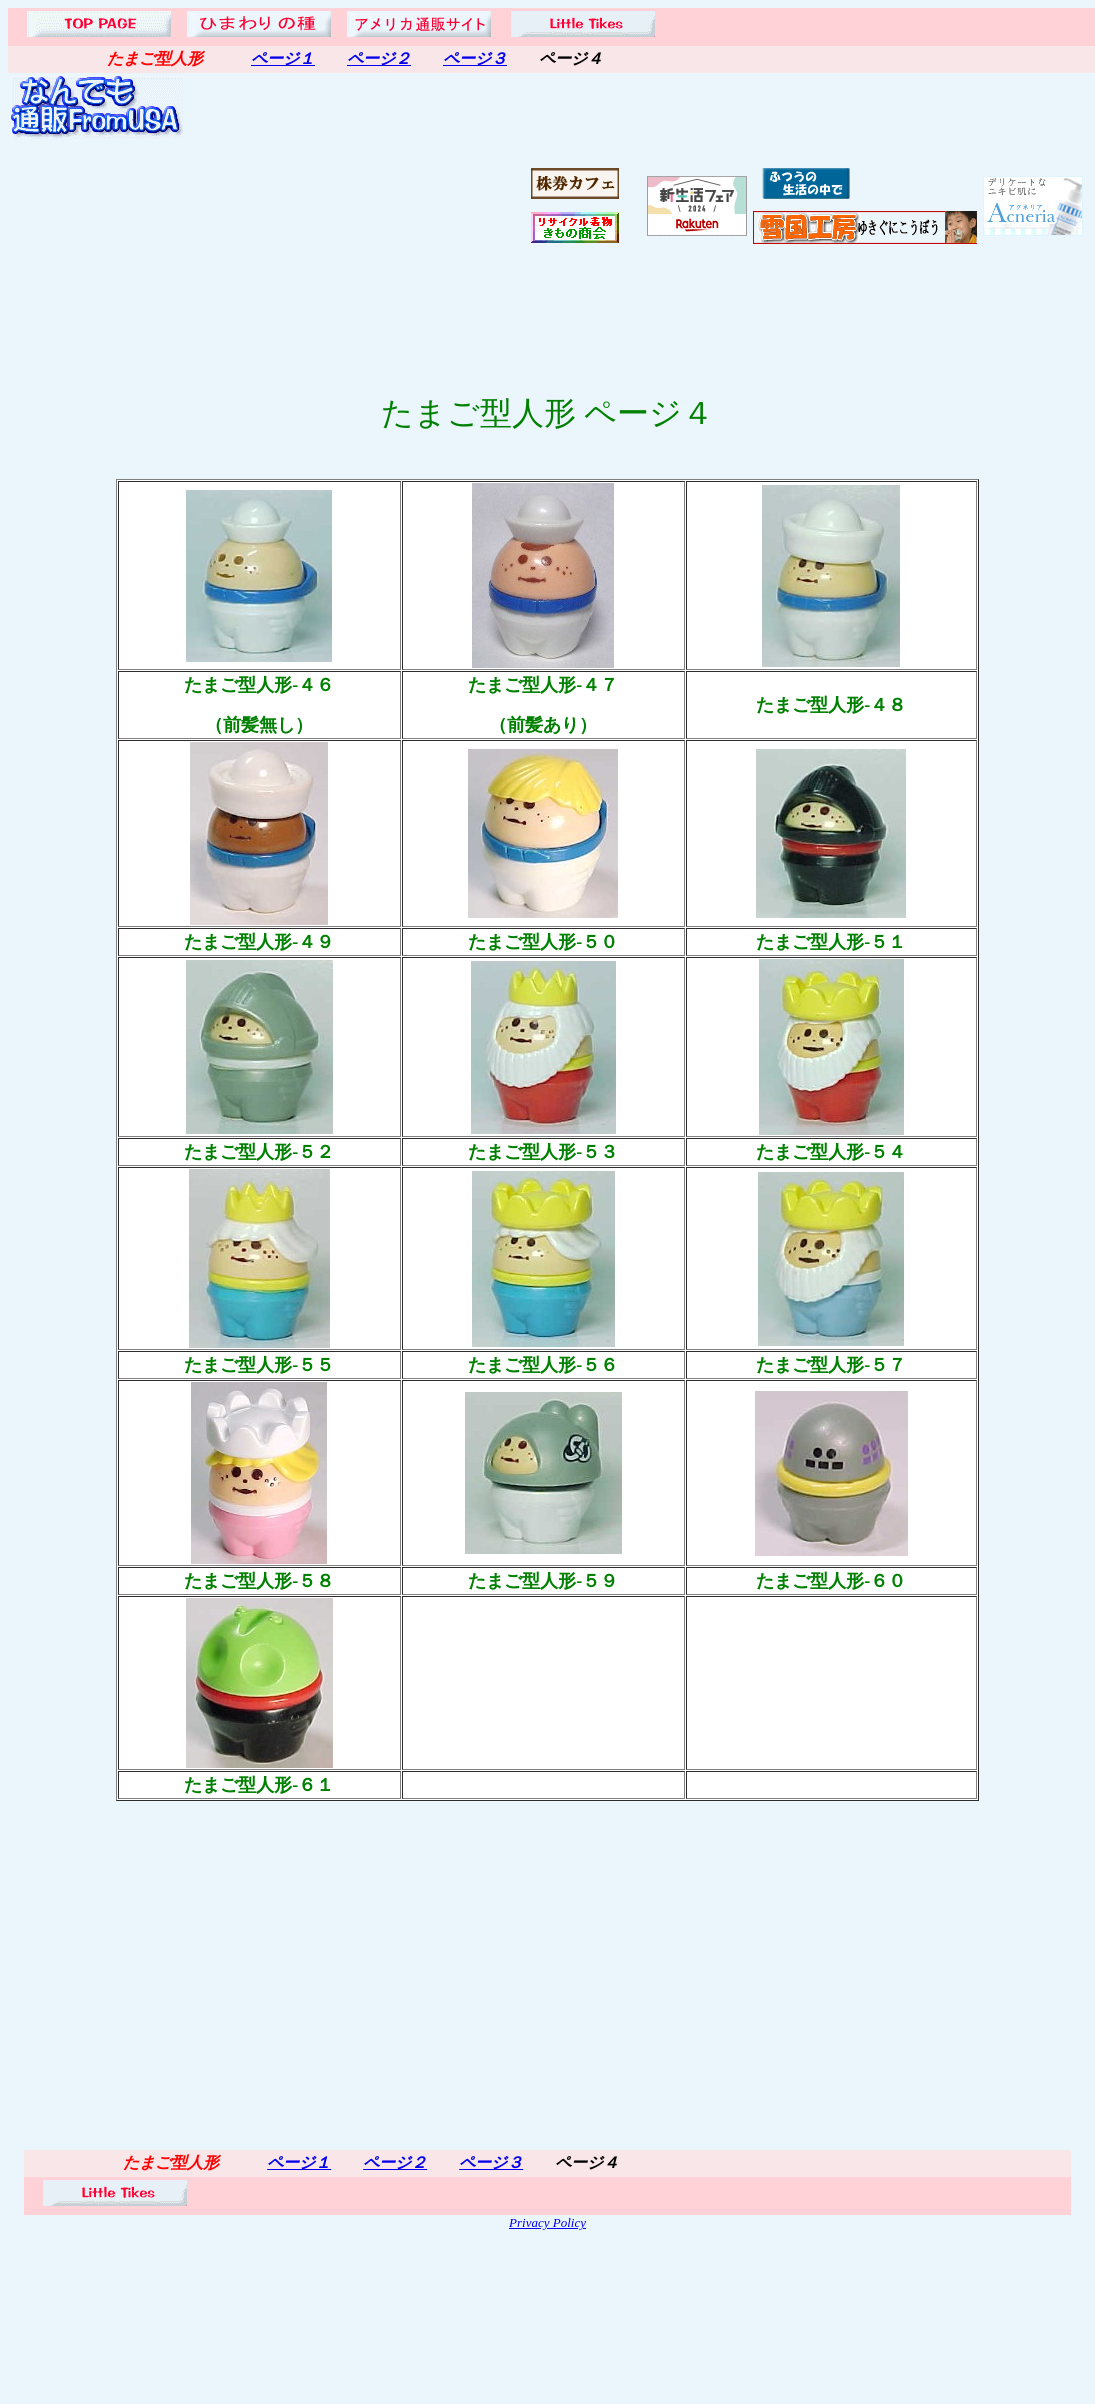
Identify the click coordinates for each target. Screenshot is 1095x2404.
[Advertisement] (356, 206)
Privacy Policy (547, 2222)
